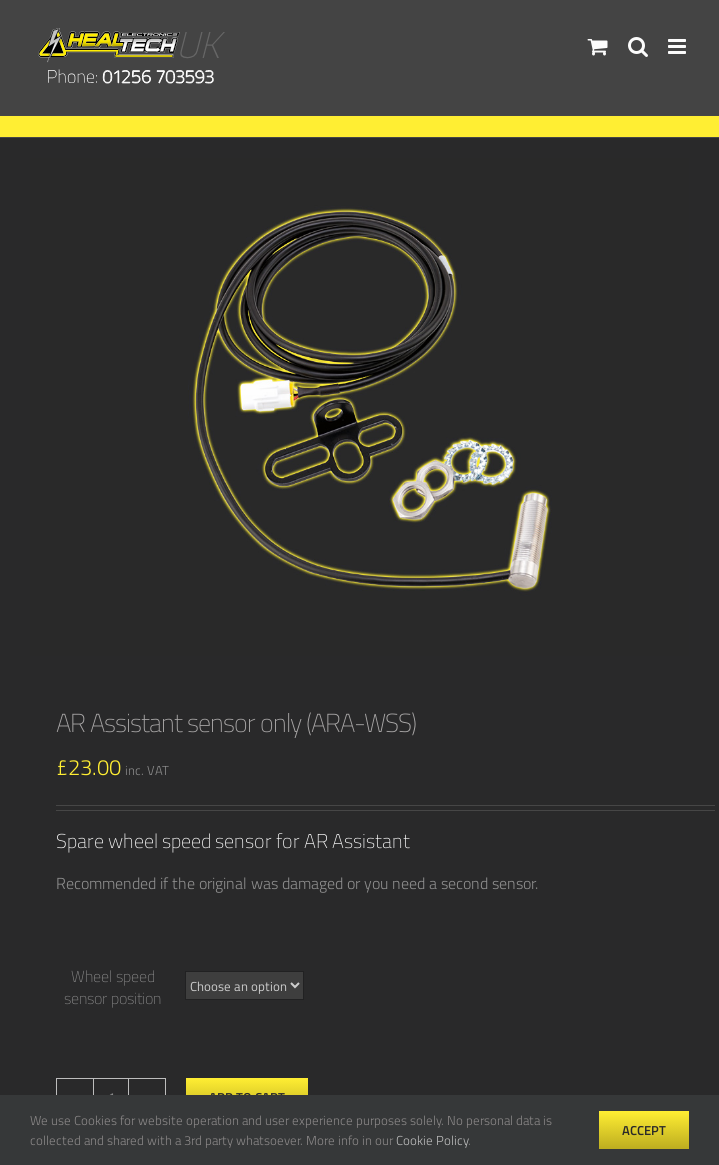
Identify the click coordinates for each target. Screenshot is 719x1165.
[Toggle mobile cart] (598, 46)
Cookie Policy (432, 1140)
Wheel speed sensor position (112, 987)
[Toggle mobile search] (638, 46)
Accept (644, 1130)
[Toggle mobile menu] (678, 46)
